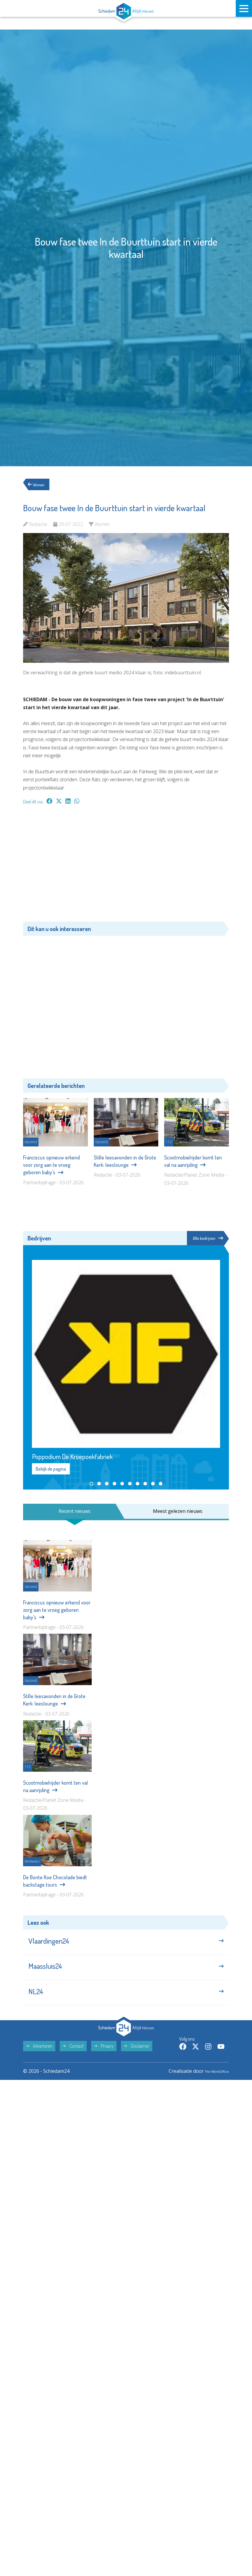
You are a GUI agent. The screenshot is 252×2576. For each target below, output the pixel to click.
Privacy (104, 2059)
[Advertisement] (126, 866)
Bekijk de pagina (51, 1470)
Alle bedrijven (206, 1238)
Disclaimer (136, 2059)
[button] (91, 1484)
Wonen (39, 484)
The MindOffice (212, 2084)
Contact (73, 2059)
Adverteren (39, 2059)
